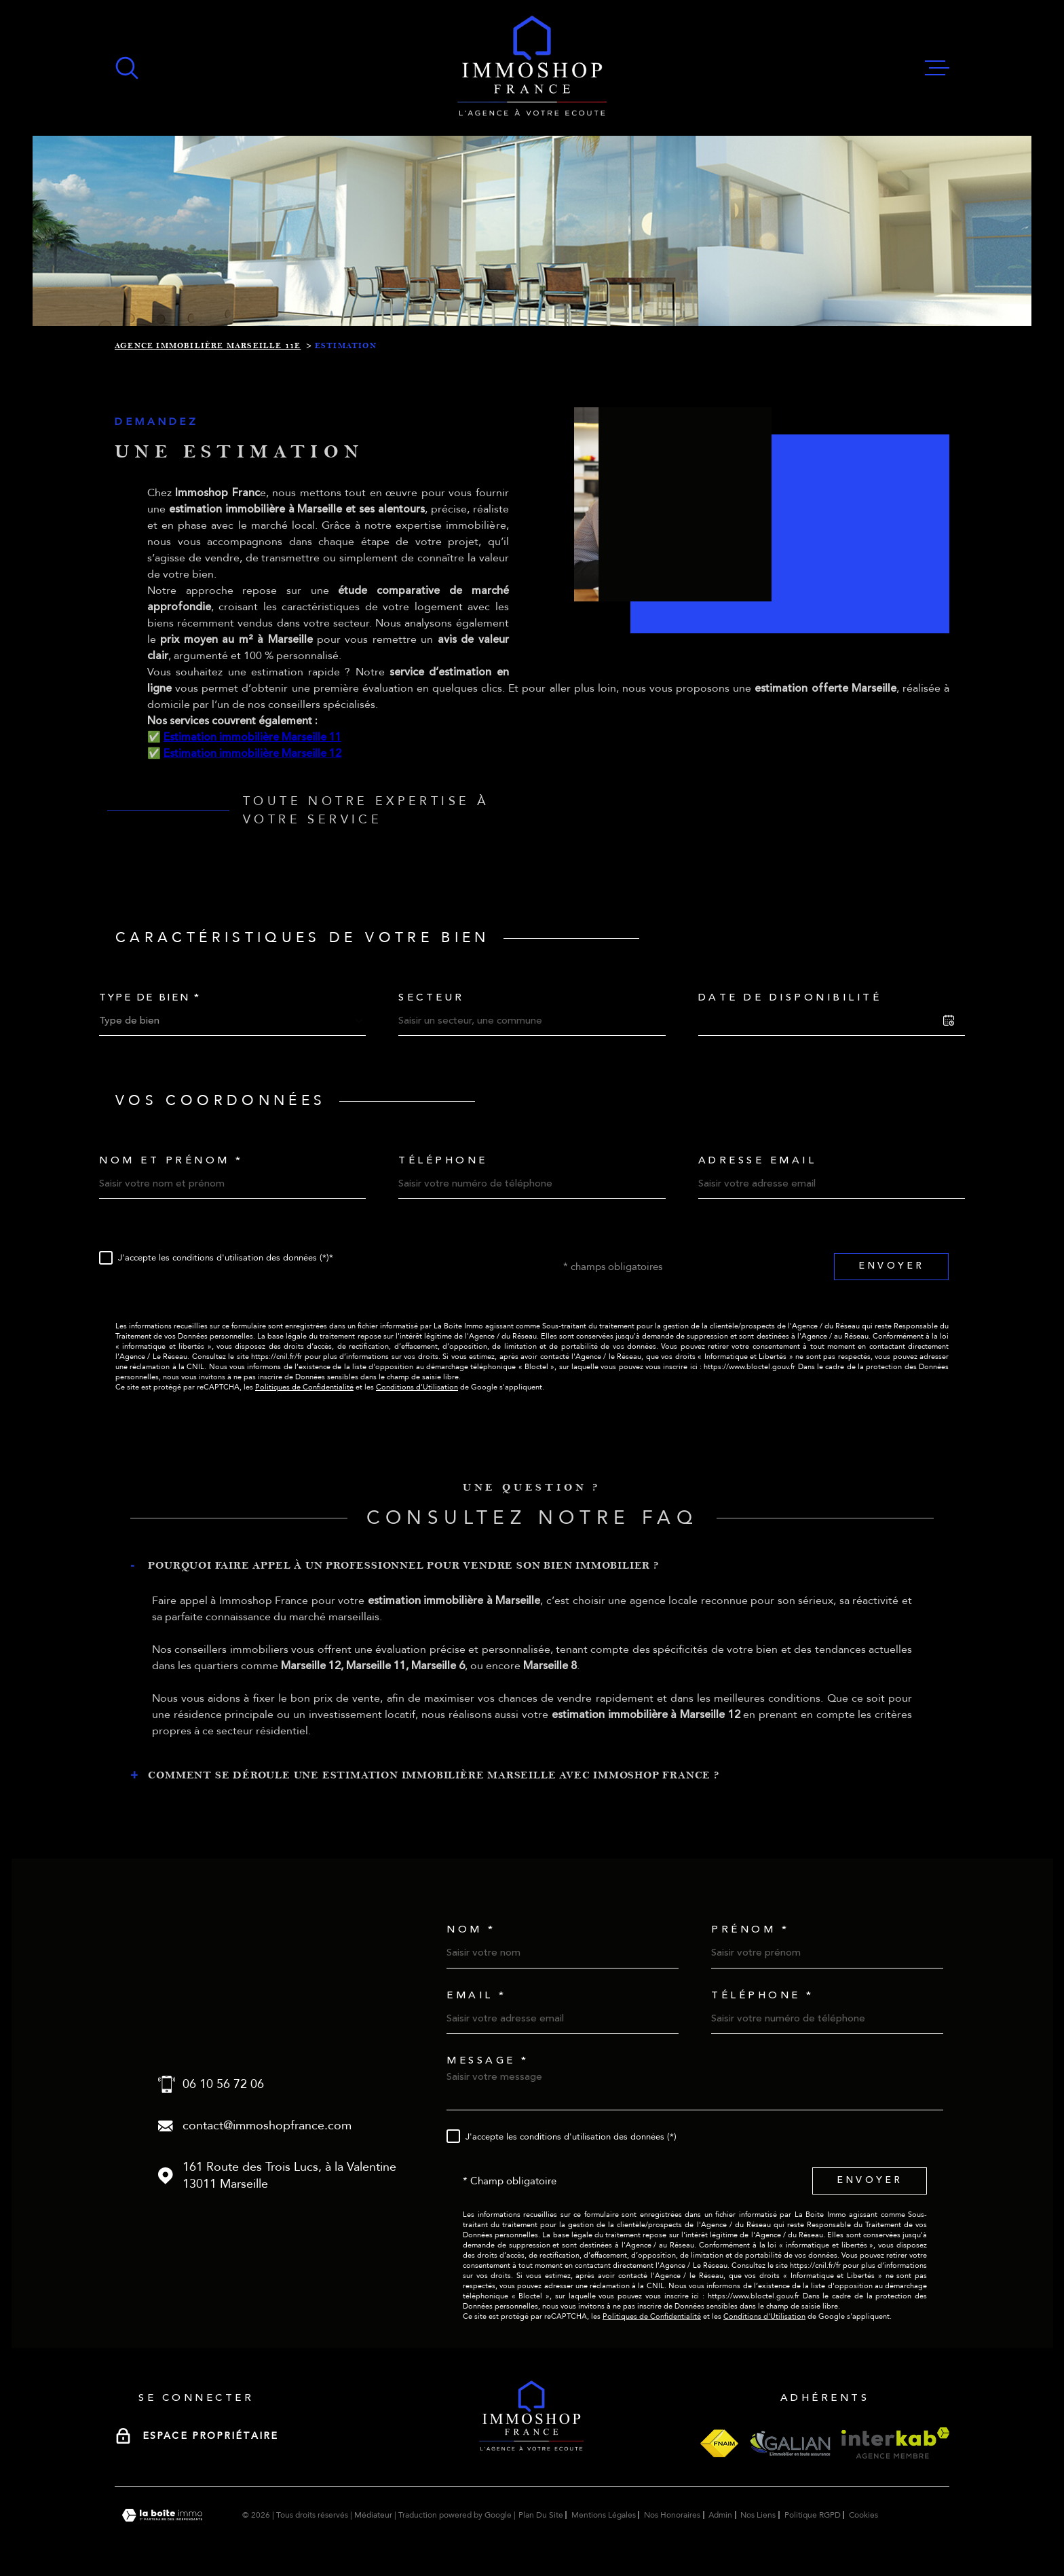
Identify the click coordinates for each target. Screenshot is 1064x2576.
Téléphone (443, 1160)
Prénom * (750, 1929)
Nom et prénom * (171, 1160)
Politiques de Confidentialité (304, 1387)
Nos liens (758, 2514)
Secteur (431, 997)
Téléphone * (762, 1995)
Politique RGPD (812, 2514)
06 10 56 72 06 (223, 2084)
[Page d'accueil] (532, 68)
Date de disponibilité (790, 997)
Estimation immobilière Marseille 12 (252, 778)
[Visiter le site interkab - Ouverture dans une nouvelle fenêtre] (895, 2443)
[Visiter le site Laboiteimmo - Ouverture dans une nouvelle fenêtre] (162, 2515)
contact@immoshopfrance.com (267, 2125)
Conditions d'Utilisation (417, 1387)
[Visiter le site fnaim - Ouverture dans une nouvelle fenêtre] (719, 2443)
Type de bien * (150, 997)
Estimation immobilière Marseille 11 (252, 762)
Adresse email (757, 1160)
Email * (476, 1995)
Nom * (471, 1929)
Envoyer (891, 1265)
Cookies (863, 2515)
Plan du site (540, 2514)
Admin (720, 2514)
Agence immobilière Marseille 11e (208, 345)
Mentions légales (603, 2514)
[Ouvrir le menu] (937, 68)
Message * (487, 2060)
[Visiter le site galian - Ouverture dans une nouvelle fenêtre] (790, 2443)
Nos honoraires (672, 2514)
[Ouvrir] (127, 68)
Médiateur (373, 2514)
